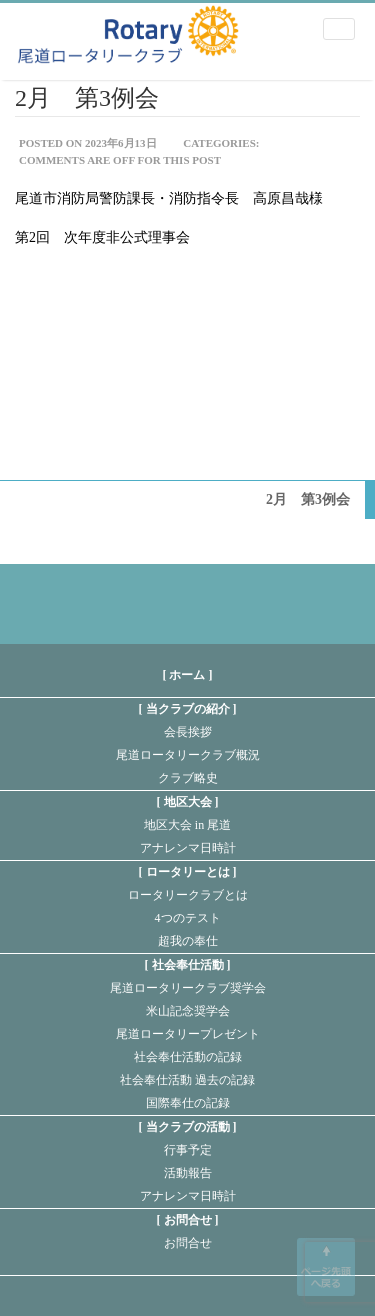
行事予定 (188, 1150)
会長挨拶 (188, 732)
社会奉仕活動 (188, 965)
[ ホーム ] (188, 675)
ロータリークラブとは (188, 895)
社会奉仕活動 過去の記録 (187, 1080)
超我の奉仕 (188, 941)
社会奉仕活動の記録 (188, 1057)
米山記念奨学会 (188, 1011)
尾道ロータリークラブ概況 (188, 755)
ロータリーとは (188, 872)
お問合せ (188, 1220)
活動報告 (188, 1173)
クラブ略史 (188, 778)
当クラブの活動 (188, 1127)
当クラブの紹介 (188, 709)
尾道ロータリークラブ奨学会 (188, 988)
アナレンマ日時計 (188, 848)
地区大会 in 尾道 (187, 825)
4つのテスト (188, 918)
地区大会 (188, 802)
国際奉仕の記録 (188, 1103)
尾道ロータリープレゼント (188, 1034)
